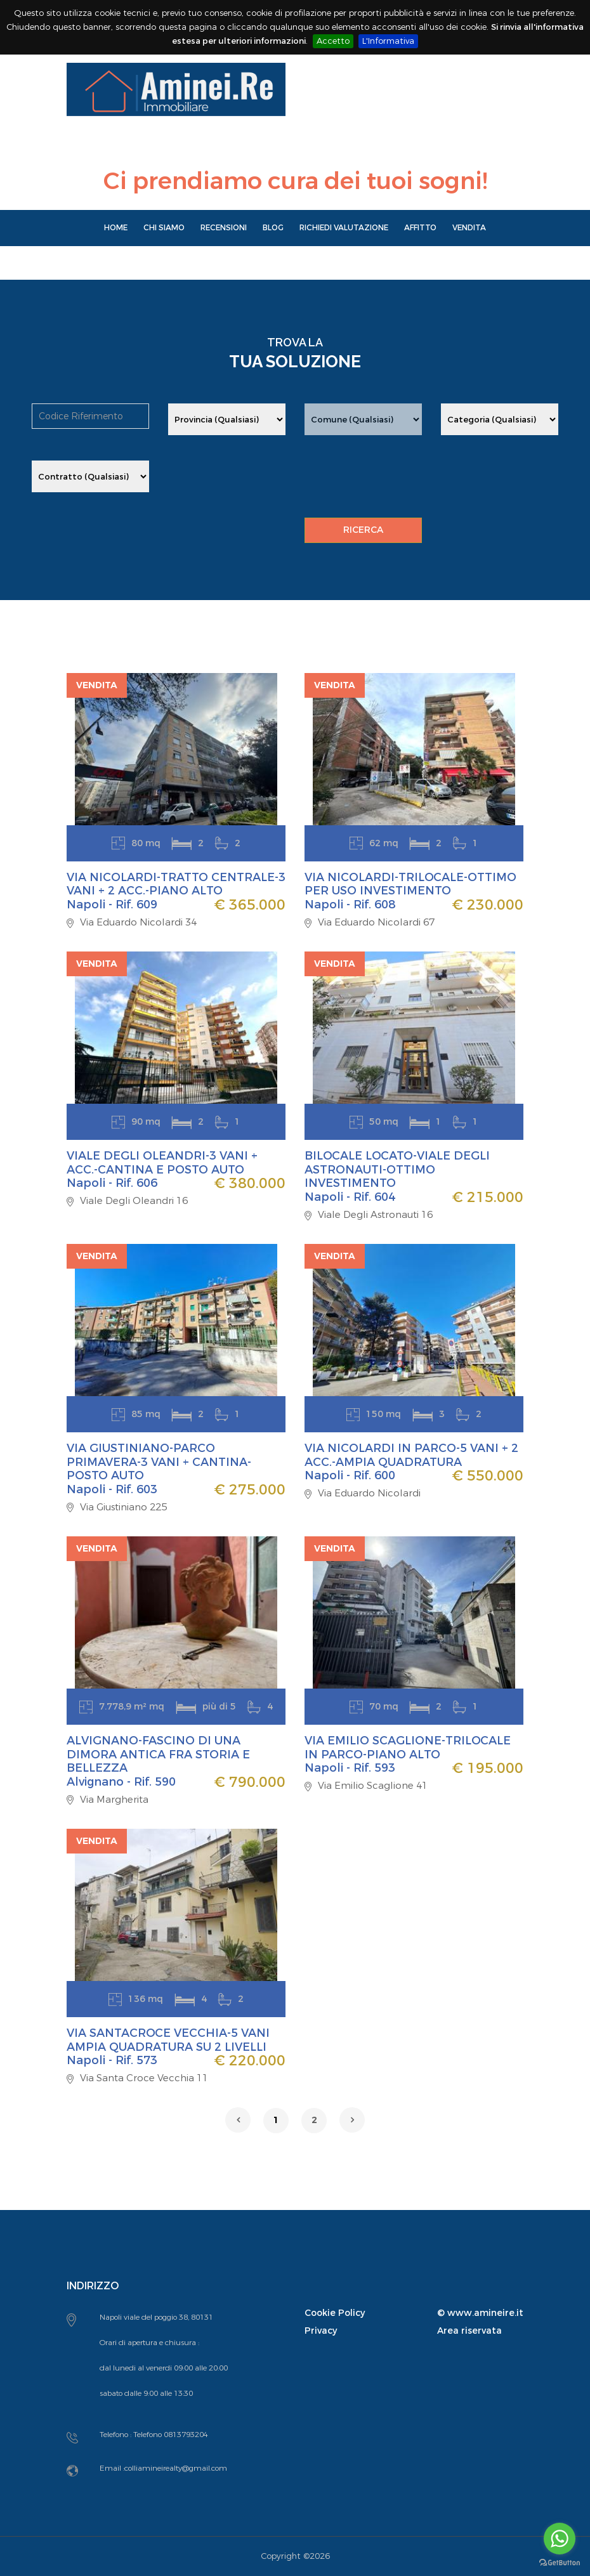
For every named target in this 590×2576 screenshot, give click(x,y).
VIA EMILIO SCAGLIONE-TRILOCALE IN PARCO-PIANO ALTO (408, 1747)
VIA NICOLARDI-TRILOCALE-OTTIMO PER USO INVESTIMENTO (410, 884)
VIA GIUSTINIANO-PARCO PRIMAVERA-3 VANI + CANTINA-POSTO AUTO (159, 1462)
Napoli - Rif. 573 (112, 2060)
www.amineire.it (485, 2313)
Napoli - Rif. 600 (350, 1475)
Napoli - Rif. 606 (112, 1183)
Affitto (420, 228)
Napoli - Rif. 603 (112, 1489)
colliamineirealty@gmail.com (175, 2468)
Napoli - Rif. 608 (350, 904)
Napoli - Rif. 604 (350, 1197)
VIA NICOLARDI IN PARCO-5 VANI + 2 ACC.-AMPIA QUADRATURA (411, 1455)
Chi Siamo (164, 228)
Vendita (469, 228)
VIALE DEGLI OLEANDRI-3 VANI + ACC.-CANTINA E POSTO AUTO (162, 1162)
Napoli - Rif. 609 (112, 904)
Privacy (321, 2331)
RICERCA (363, 530)
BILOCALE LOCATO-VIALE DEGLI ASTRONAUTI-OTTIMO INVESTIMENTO (397, 1169)
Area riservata (469, 2331)
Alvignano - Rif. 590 (121, 1781)
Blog (273, 228)
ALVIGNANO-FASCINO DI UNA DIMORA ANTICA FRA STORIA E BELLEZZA (158, 1754)
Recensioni (223, 228)
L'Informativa (388, 41)
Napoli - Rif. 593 (350, 1767)
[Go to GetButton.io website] (559, 2563)
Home (116, 228)
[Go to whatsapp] (559, 2538)
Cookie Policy (335, 2313)
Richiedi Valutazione (343, 228)
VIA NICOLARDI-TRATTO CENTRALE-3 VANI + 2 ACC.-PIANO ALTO (176, 884)
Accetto (333, 41)
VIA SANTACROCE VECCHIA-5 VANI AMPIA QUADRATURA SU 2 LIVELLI (168, 2040)
